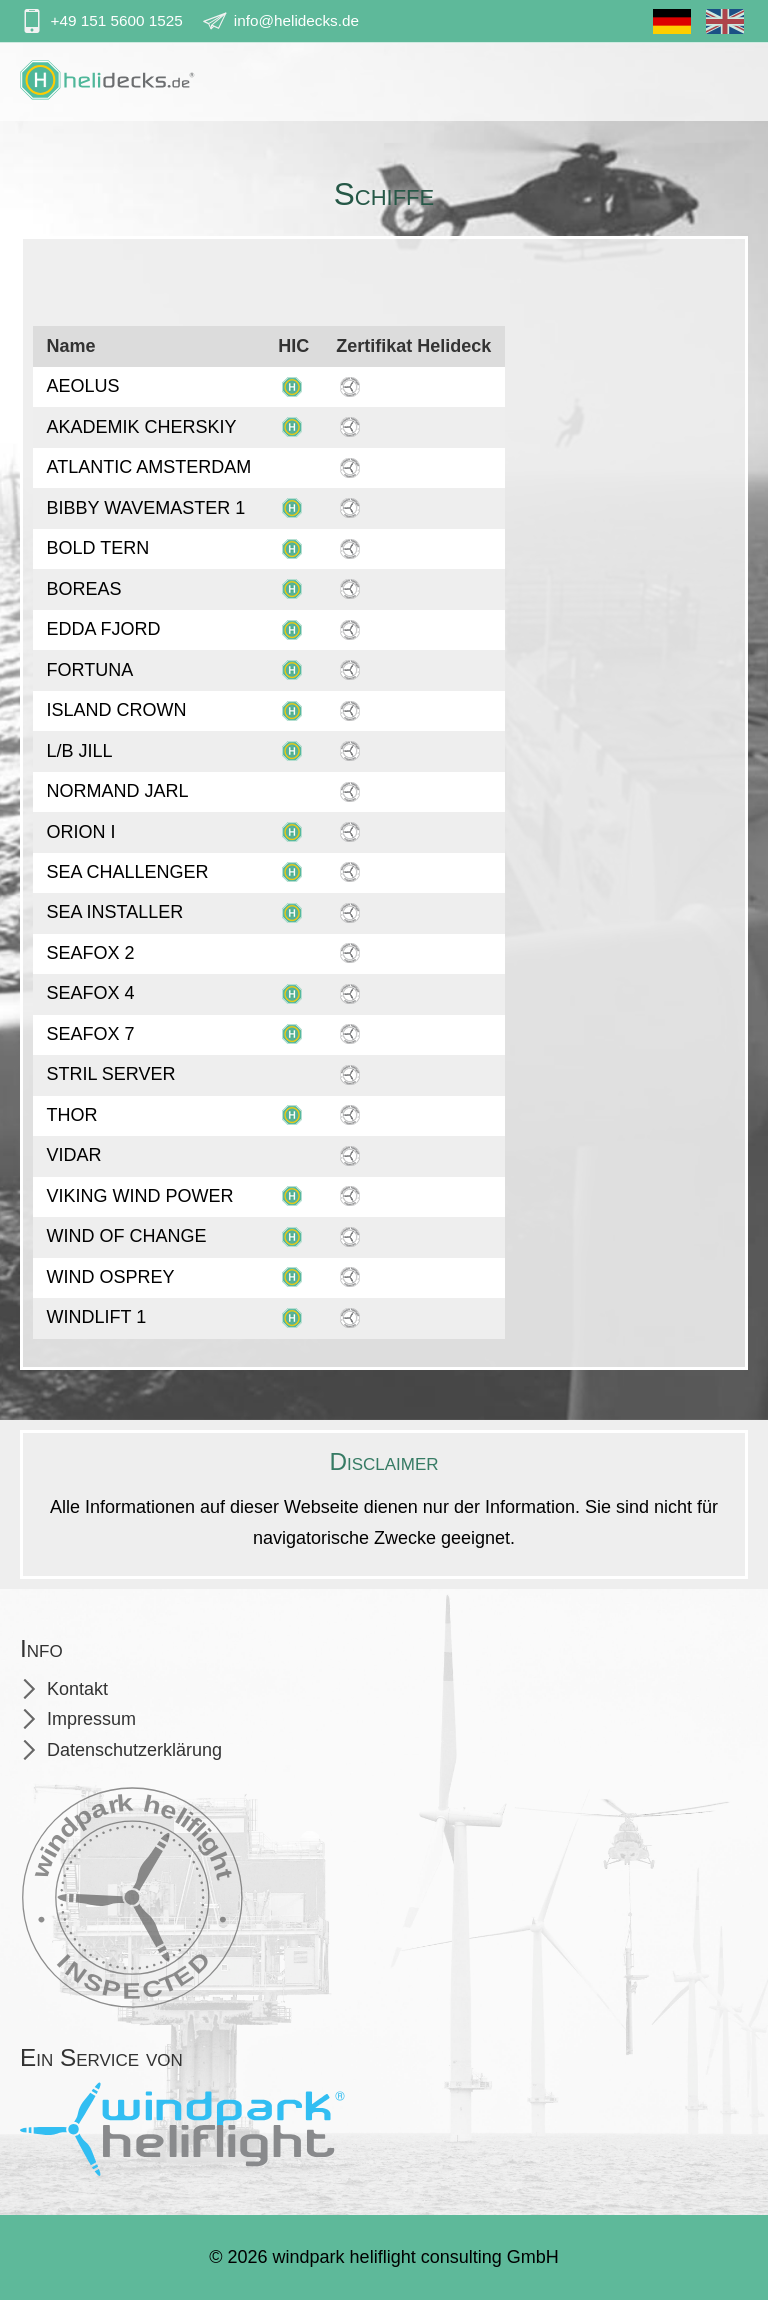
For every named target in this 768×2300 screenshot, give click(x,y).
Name (71, 346)
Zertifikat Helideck (413, 346)
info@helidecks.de (296, 20)
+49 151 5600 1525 (117, 20)
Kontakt (77, 1689)
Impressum (91, 1719)
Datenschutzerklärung (134, 1750)
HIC (293, 346)
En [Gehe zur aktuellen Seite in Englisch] (725, 29)
